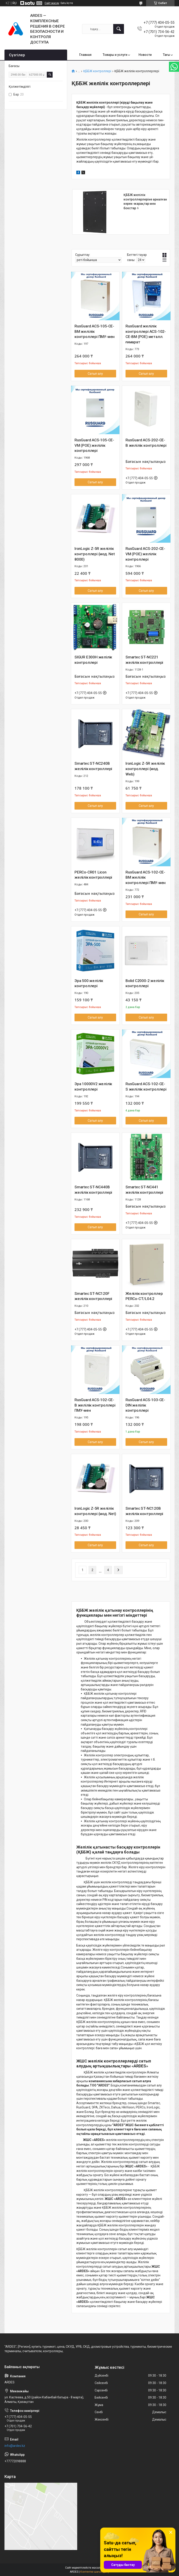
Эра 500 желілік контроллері (89, 983)
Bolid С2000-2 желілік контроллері (145, 983)
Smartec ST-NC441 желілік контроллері (144, 1190)
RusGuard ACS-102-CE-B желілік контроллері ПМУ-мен (95, 1405)
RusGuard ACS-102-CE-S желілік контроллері (146, 1086)
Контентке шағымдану (94, 2571)
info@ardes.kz (14, 2446)
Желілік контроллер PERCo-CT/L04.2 (144, 1296)
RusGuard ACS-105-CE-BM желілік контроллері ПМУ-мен (95, 331)
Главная (85, 55)
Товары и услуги (115, 55)
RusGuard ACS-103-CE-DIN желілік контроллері (145, 1405)
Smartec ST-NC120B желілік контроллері (144, 1511)
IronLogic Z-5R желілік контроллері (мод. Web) (145, 768)
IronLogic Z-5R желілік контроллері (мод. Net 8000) (95, 554)
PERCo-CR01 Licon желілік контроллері (93, 875)
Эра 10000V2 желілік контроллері (93, 1086)
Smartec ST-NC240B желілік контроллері (93, 766)
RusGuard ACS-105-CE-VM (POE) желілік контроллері (94, 445)
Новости (145, 55)
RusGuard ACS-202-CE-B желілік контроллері (146, 443)
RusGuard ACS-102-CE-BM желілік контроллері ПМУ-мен (146, 877)
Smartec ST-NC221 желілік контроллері (144, 660)
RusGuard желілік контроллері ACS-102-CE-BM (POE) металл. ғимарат (146, 334)
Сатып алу (95, 373)
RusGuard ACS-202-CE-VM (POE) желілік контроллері (145, 554)
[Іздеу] (118, 29)
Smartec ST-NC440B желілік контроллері (93, 1190)
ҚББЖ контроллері (97, 71)
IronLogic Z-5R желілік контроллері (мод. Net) (95, 1511)
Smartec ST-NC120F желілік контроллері (93, 1296)
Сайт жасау (52, 3)
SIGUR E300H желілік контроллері (93, 660)
